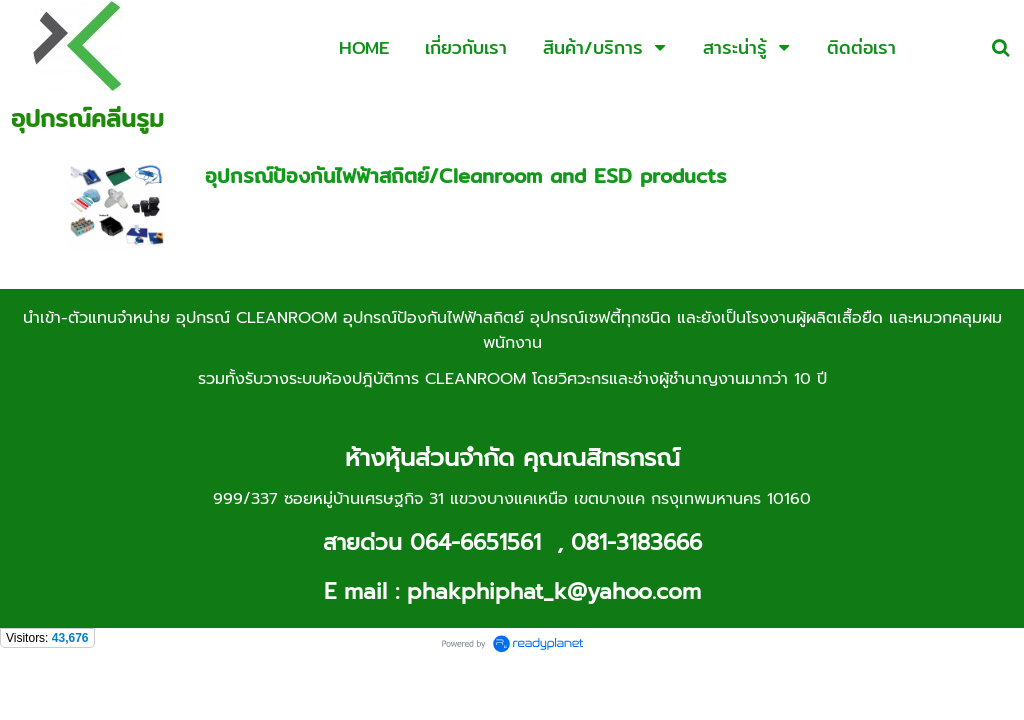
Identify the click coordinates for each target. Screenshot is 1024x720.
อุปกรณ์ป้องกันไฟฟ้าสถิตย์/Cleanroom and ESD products (465, 175)
